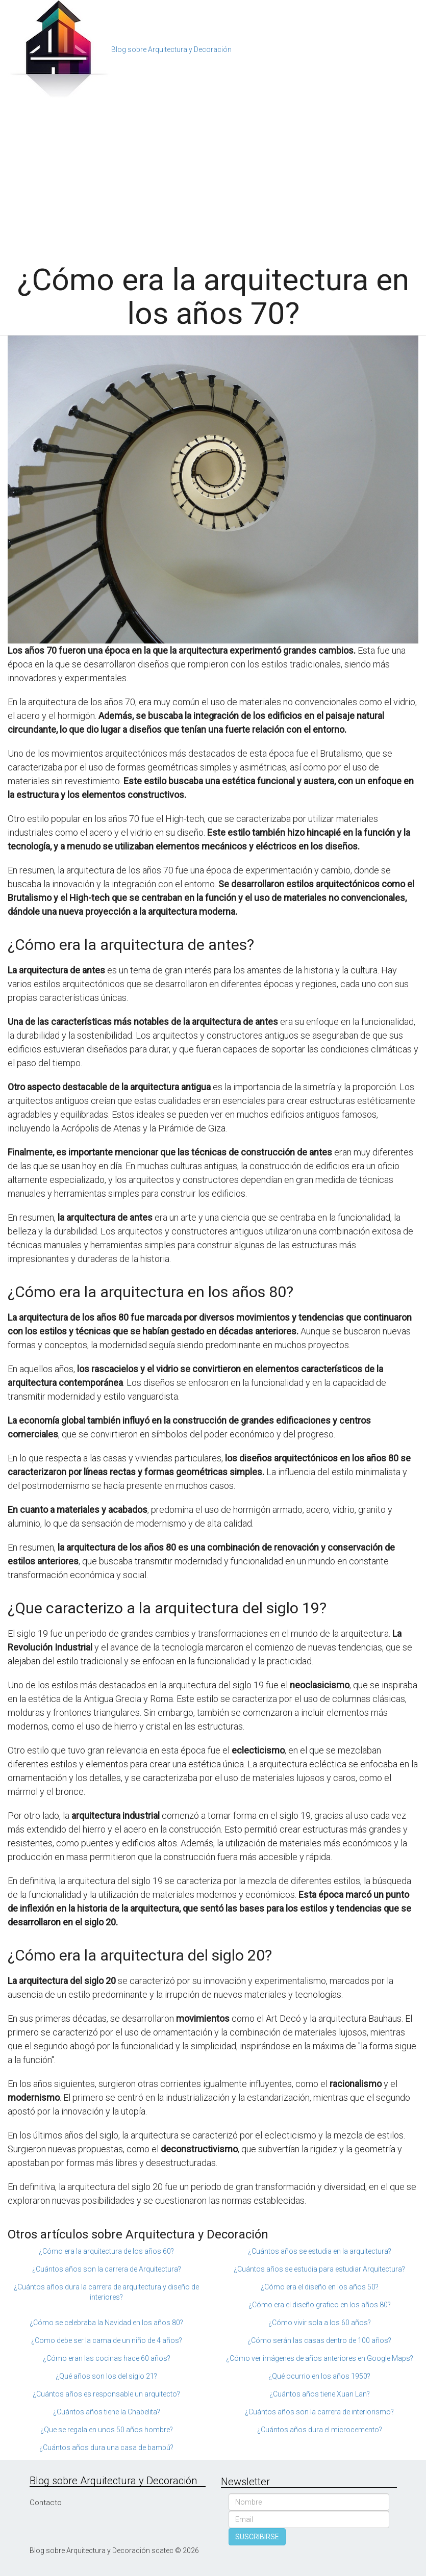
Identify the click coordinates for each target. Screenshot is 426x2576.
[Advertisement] (213, 176)
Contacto (46, 2502)
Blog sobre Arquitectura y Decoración (171, 49)
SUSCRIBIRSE (257, 2537)
